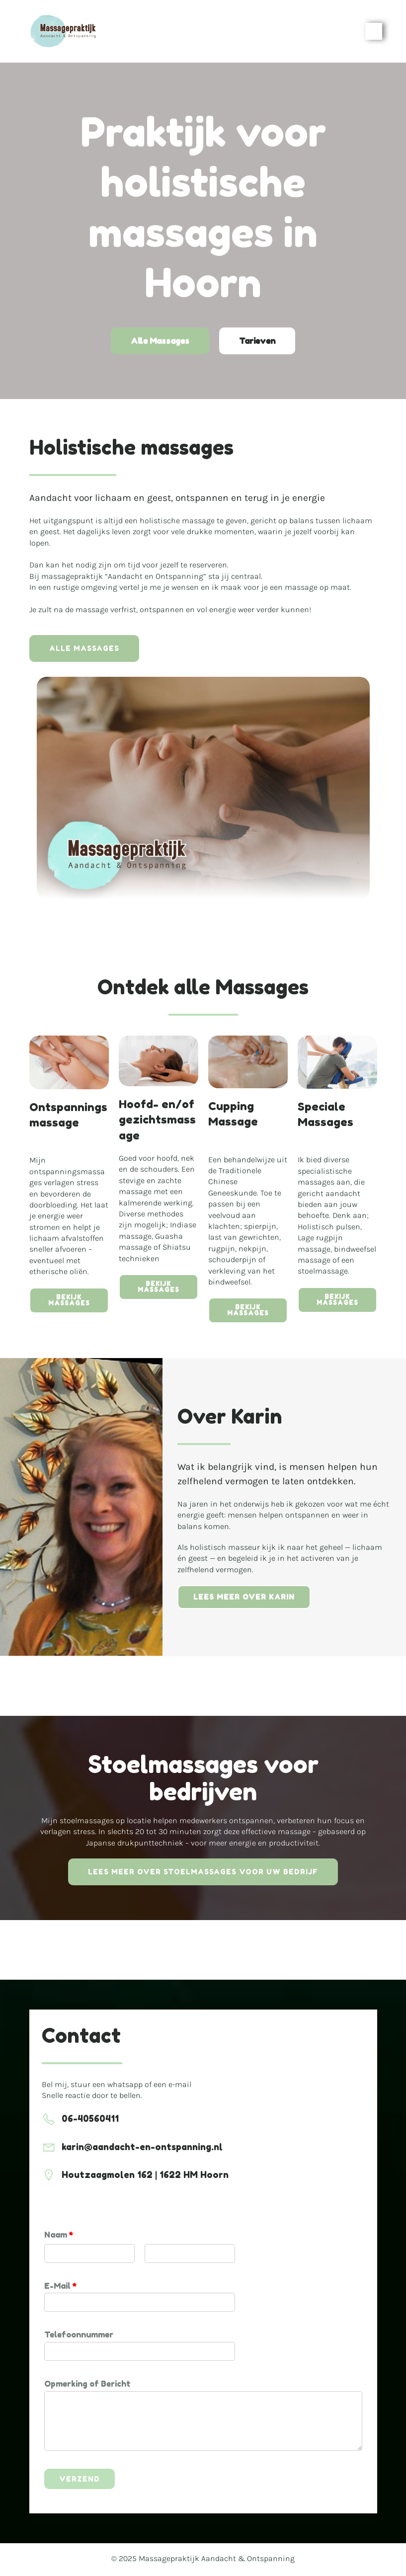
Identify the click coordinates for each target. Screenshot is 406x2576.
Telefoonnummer (78, 2336)
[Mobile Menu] (373, 32)
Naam (58, 2237)
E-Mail (60, 2287)
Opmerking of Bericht (87, 2386)
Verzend (79, 2481)
